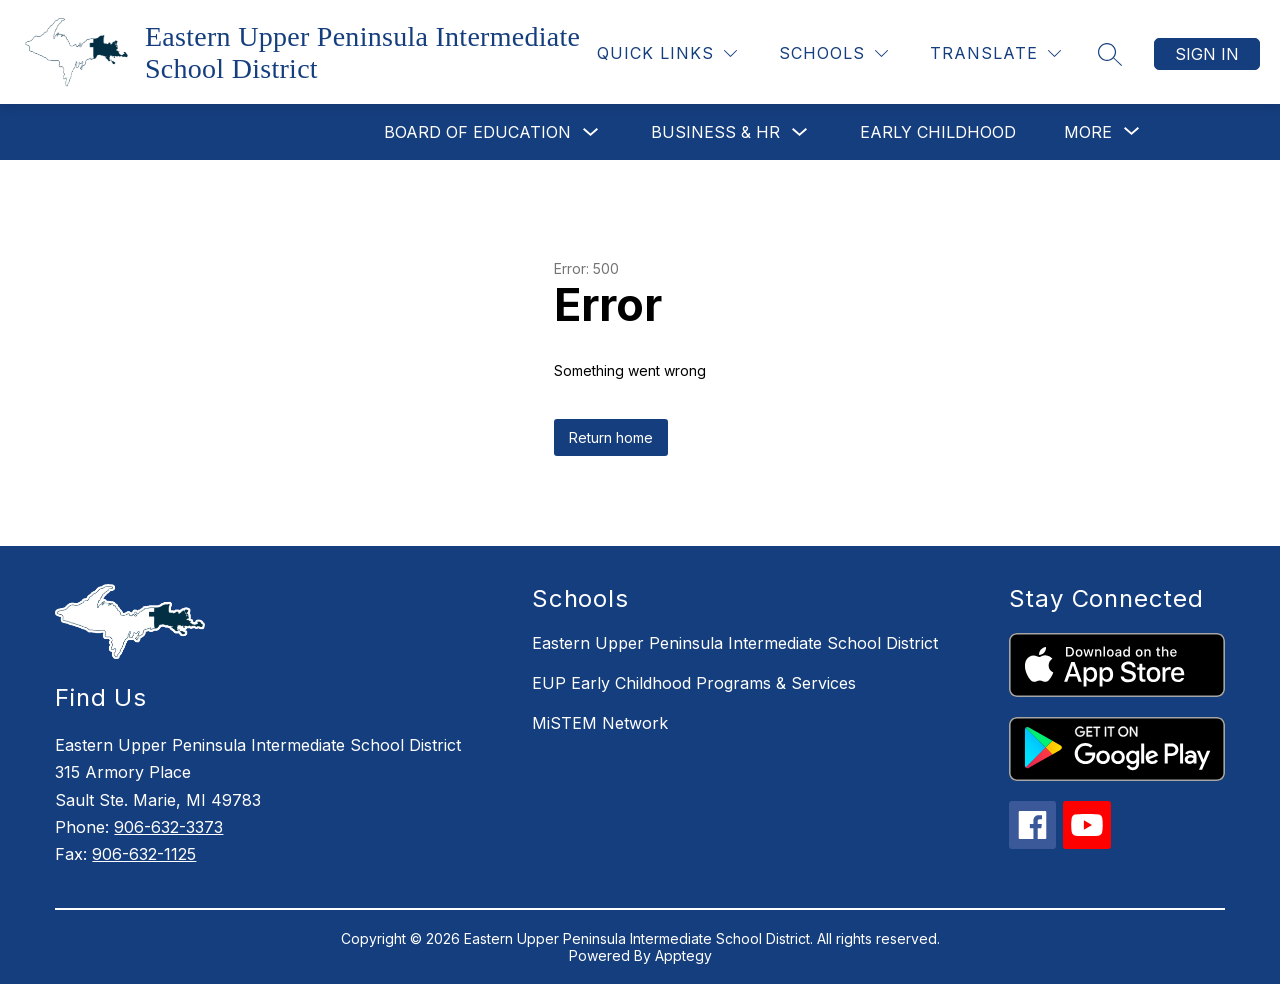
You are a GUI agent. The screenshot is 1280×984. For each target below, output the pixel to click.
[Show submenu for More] (1088, 132)
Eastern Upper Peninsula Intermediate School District (735, 643)
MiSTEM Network (600, 723)
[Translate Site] (995, 53)
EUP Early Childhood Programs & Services (694, 683)
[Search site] (1110, 54)
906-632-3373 (168, 827)
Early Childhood (938, 132)
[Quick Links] (667, 53)
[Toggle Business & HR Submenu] (800, 132)
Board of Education (477, 132)
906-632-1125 (144, 854)
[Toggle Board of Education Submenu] (591, 132)
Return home (611, 437)
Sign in (1207, 54)
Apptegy (683, 955)
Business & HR (715, 132)
